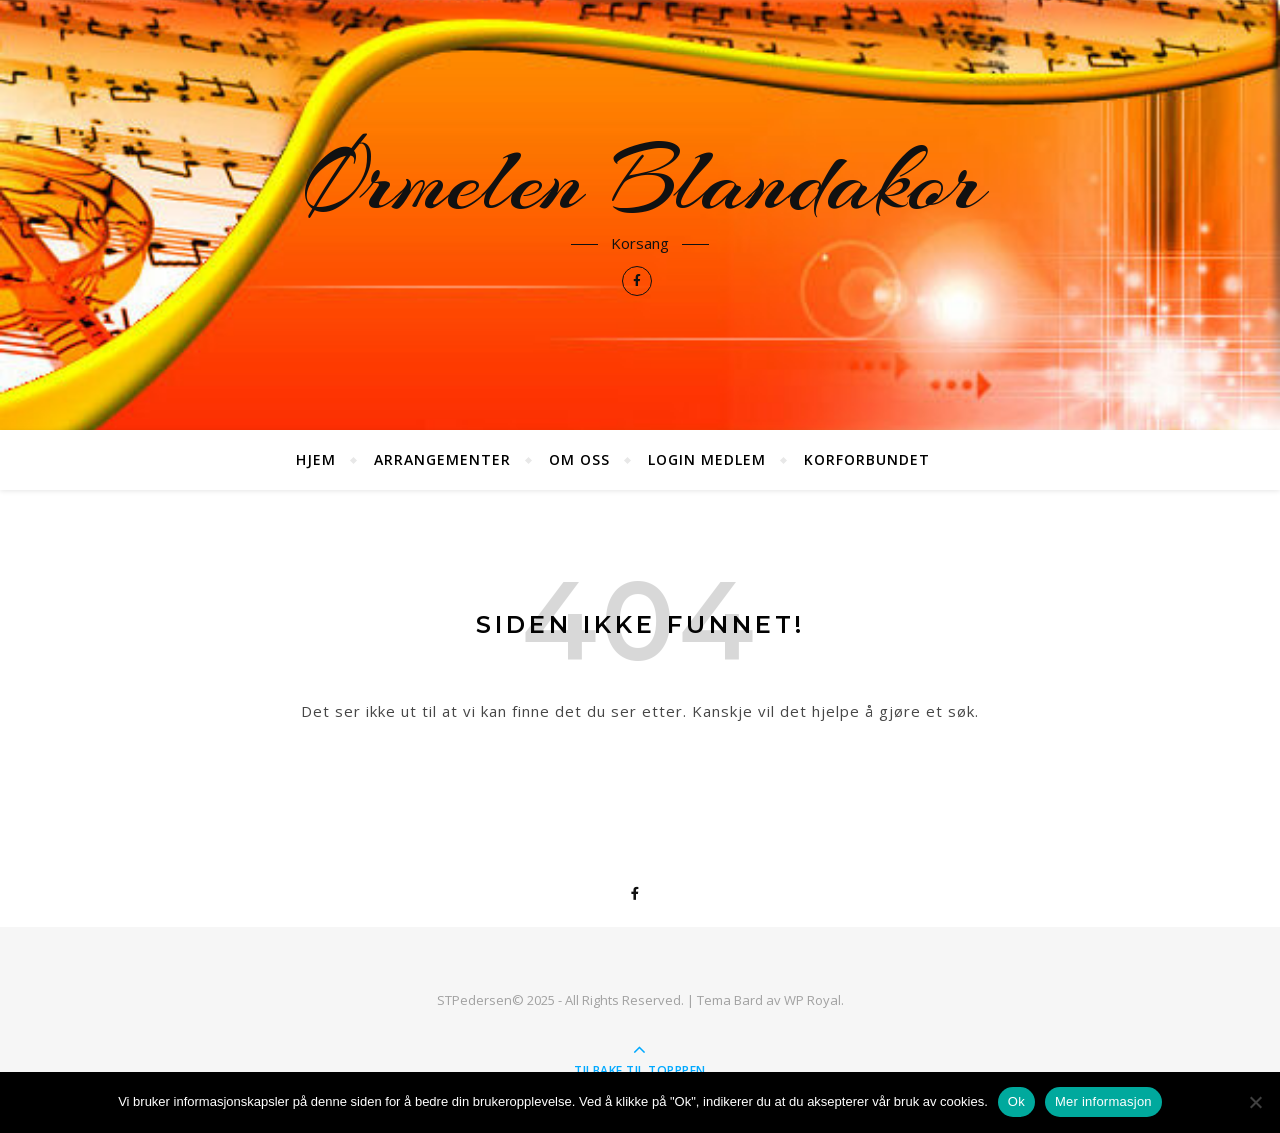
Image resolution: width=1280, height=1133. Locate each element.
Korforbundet (867, 459)
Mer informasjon (1103, 1101)
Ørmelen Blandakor (640, 182)
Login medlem (707, 459)
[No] (1255, 1102)
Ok (1016, 1101)
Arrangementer (442, 459)
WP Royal (812, 1000)
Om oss (579, 459)
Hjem (316, 459)
